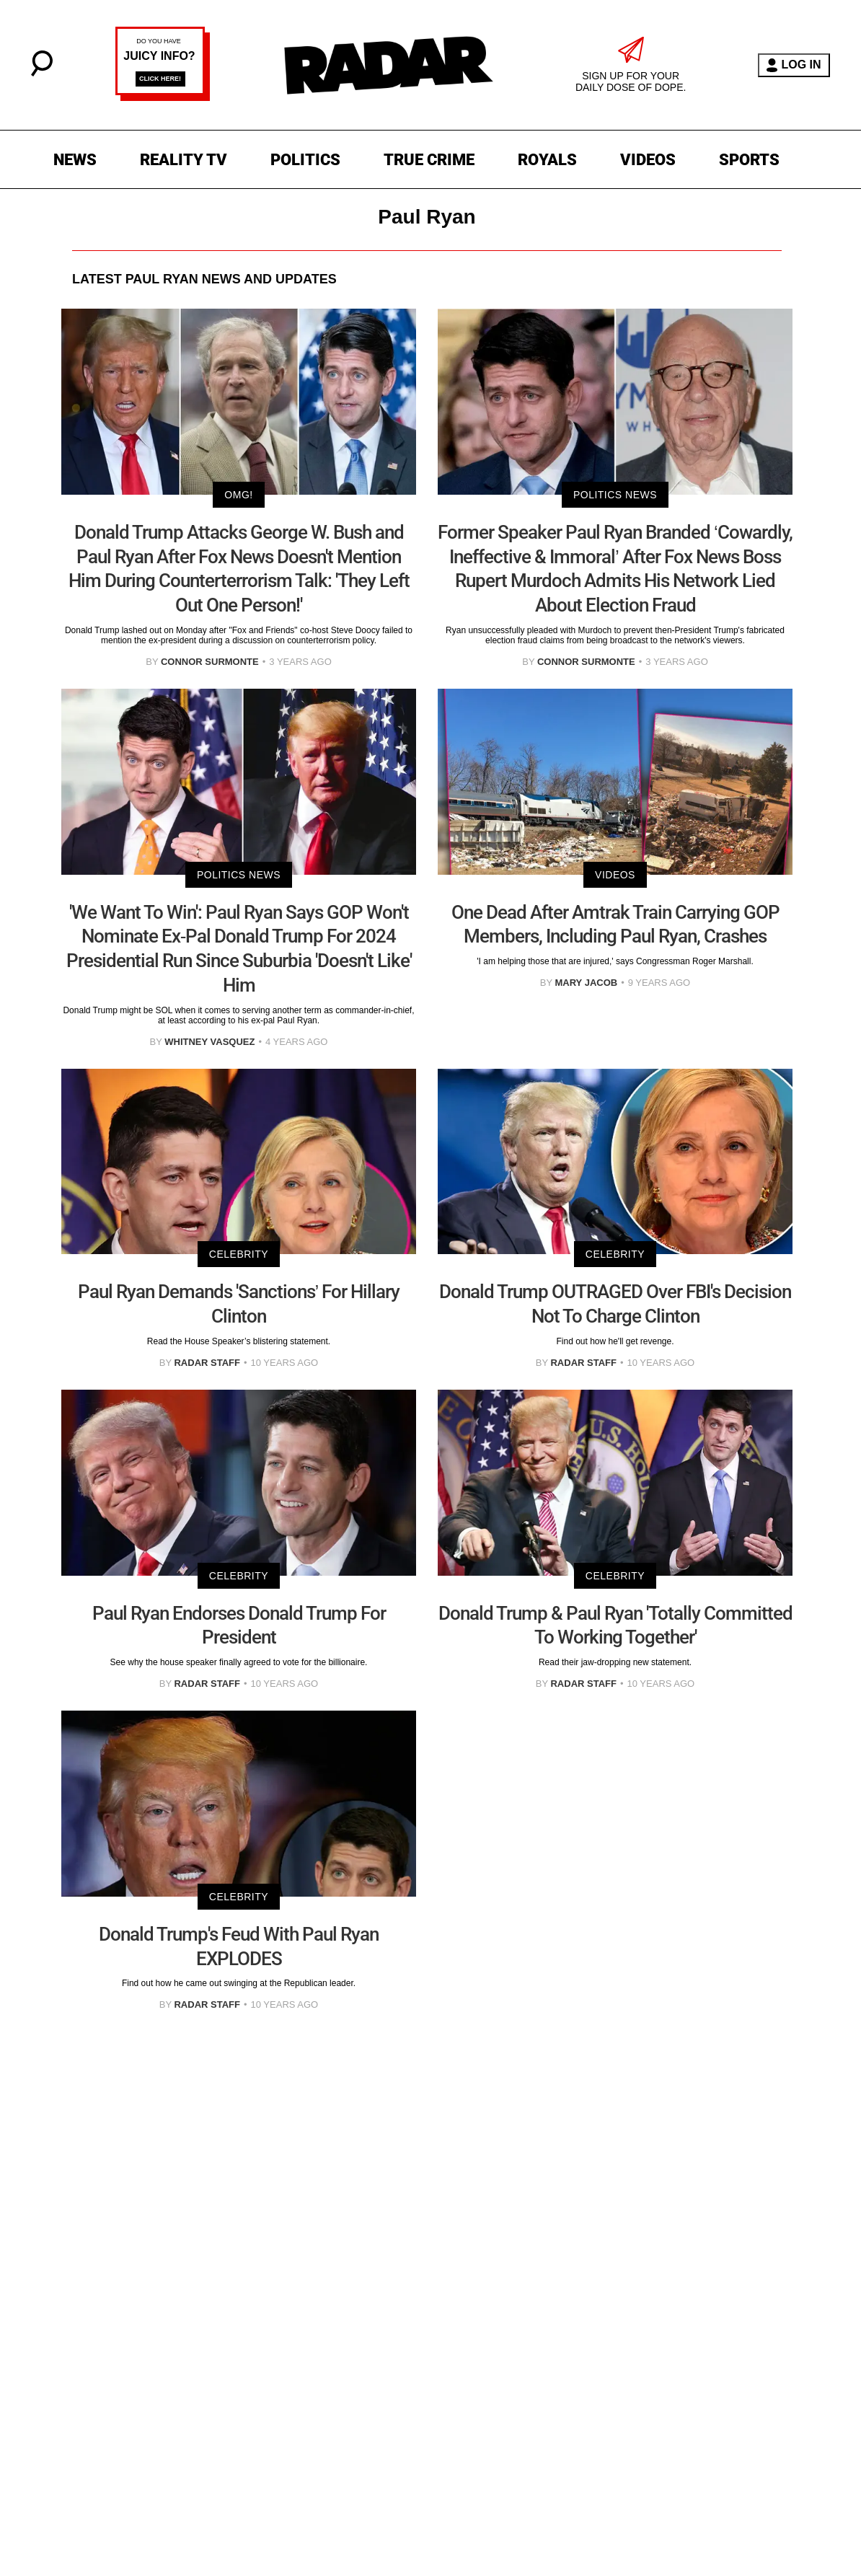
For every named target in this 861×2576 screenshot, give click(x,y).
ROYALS (547, 160)
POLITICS (305, 160)
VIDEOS (648, 160)
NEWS (75, 160)
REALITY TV (183, 160)
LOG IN (794, 65)
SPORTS (749, 160)
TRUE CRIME (429, 160)
